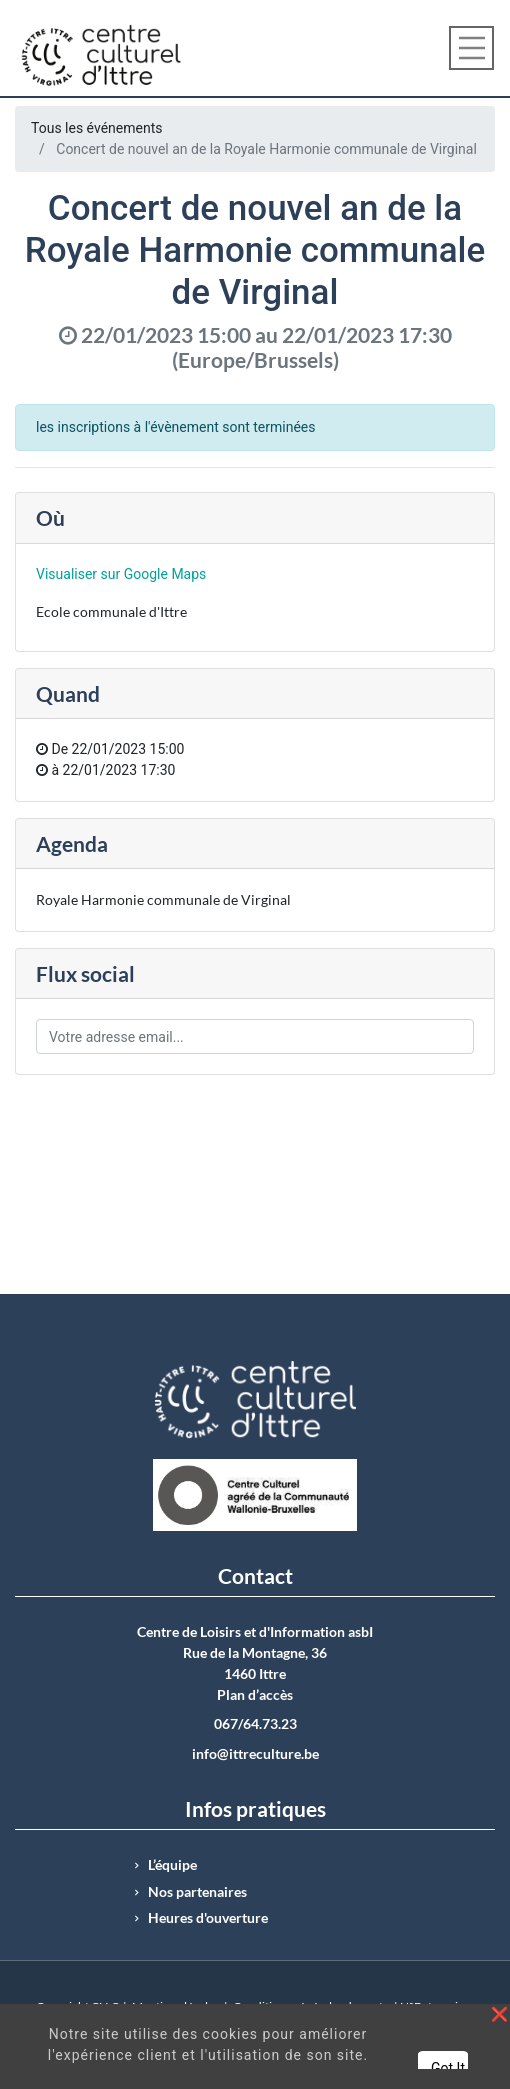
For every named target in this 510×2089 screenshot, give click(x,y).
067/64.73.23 (255, 1724)
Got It (448, 2068)
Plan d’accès (255, 1695)
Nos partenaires (197, 1892)
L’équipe (172, 1865)
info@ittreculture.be (255, 1754)
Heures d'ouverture (208, 1918)
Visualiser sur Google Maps (121, 574)
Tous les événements (96, 128)
